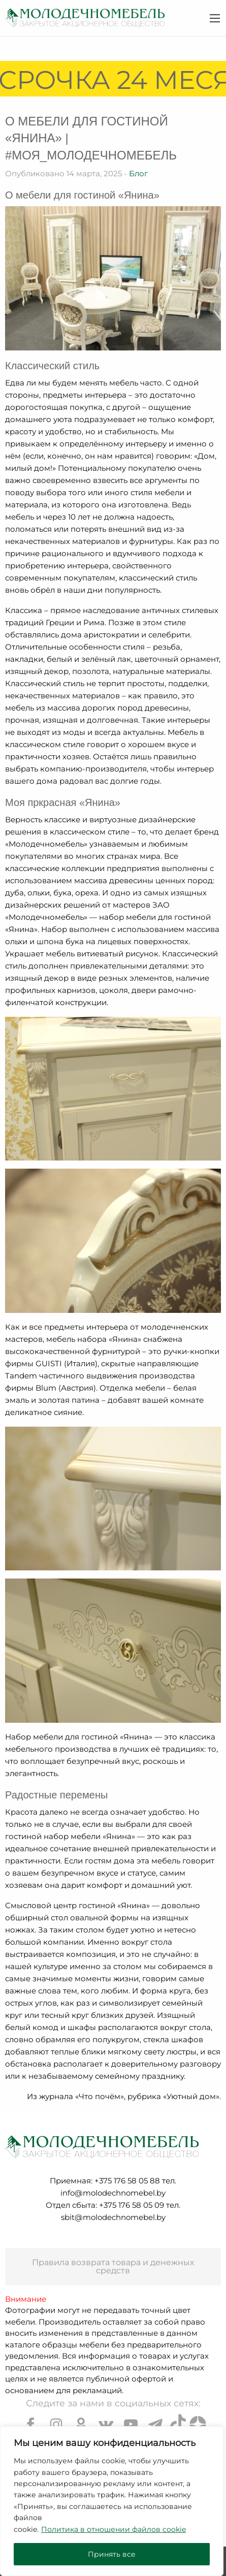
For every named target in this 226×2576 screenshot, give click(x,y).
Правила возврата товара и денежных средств (113, 2266)
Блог (138, 173)
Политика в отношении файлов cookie (113, 2529)
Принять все (112, 2554)
